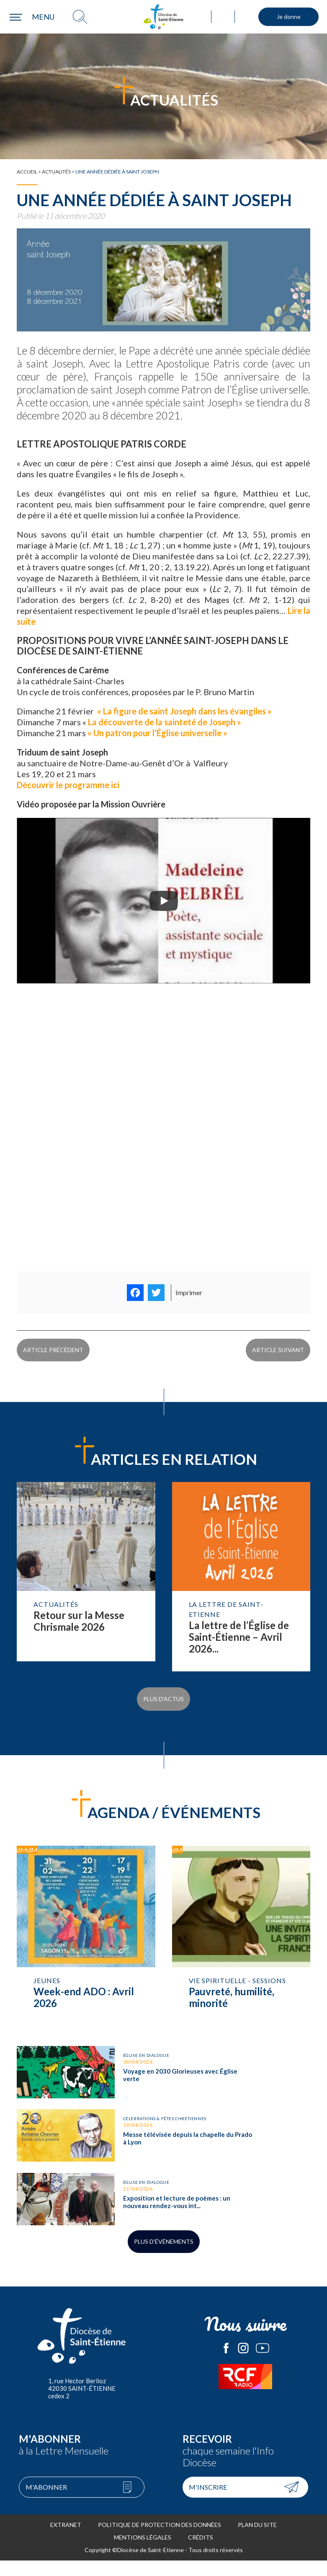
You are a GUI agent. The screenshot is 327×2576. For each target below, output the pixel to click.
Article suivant (278, 1355)
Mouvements (246, 17)
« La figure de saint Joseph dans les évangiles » (184, 711)
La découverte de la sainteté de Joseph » (163, 722)
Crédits (200, 2552)
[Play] (163, 901)
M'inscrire (208, 2502)
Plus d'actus (163, 1702)
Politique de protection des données (159, 2540)
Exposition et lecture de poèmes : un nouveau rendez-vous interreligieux (86, 2209)
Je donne (289, 16)
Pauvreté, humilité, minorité (241, 1931)
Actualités (56, 171)
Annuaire (223, 17)
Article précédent (53, 1355)
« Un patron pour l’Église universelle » (157, 733)
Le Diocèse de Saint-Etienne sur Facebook (226, 2363)
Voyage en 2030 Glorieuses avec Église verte (86, 2066)
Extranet (65, 2540)
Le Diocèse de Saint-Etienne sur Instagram (243, 2363)
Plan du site (257, 2540)
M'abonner (46, 2502)
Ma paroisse (199, 17)
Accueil (27, 171)
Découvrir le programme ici (69, 785)
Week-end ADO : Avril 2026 (86, 1931)
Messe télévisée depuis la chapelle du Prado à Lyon (86, 2137)
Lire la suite (86, 1586)
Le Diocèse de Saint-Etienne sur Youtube (262, 2363)
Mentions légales (142, 2552)
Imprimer (188, 1292)
